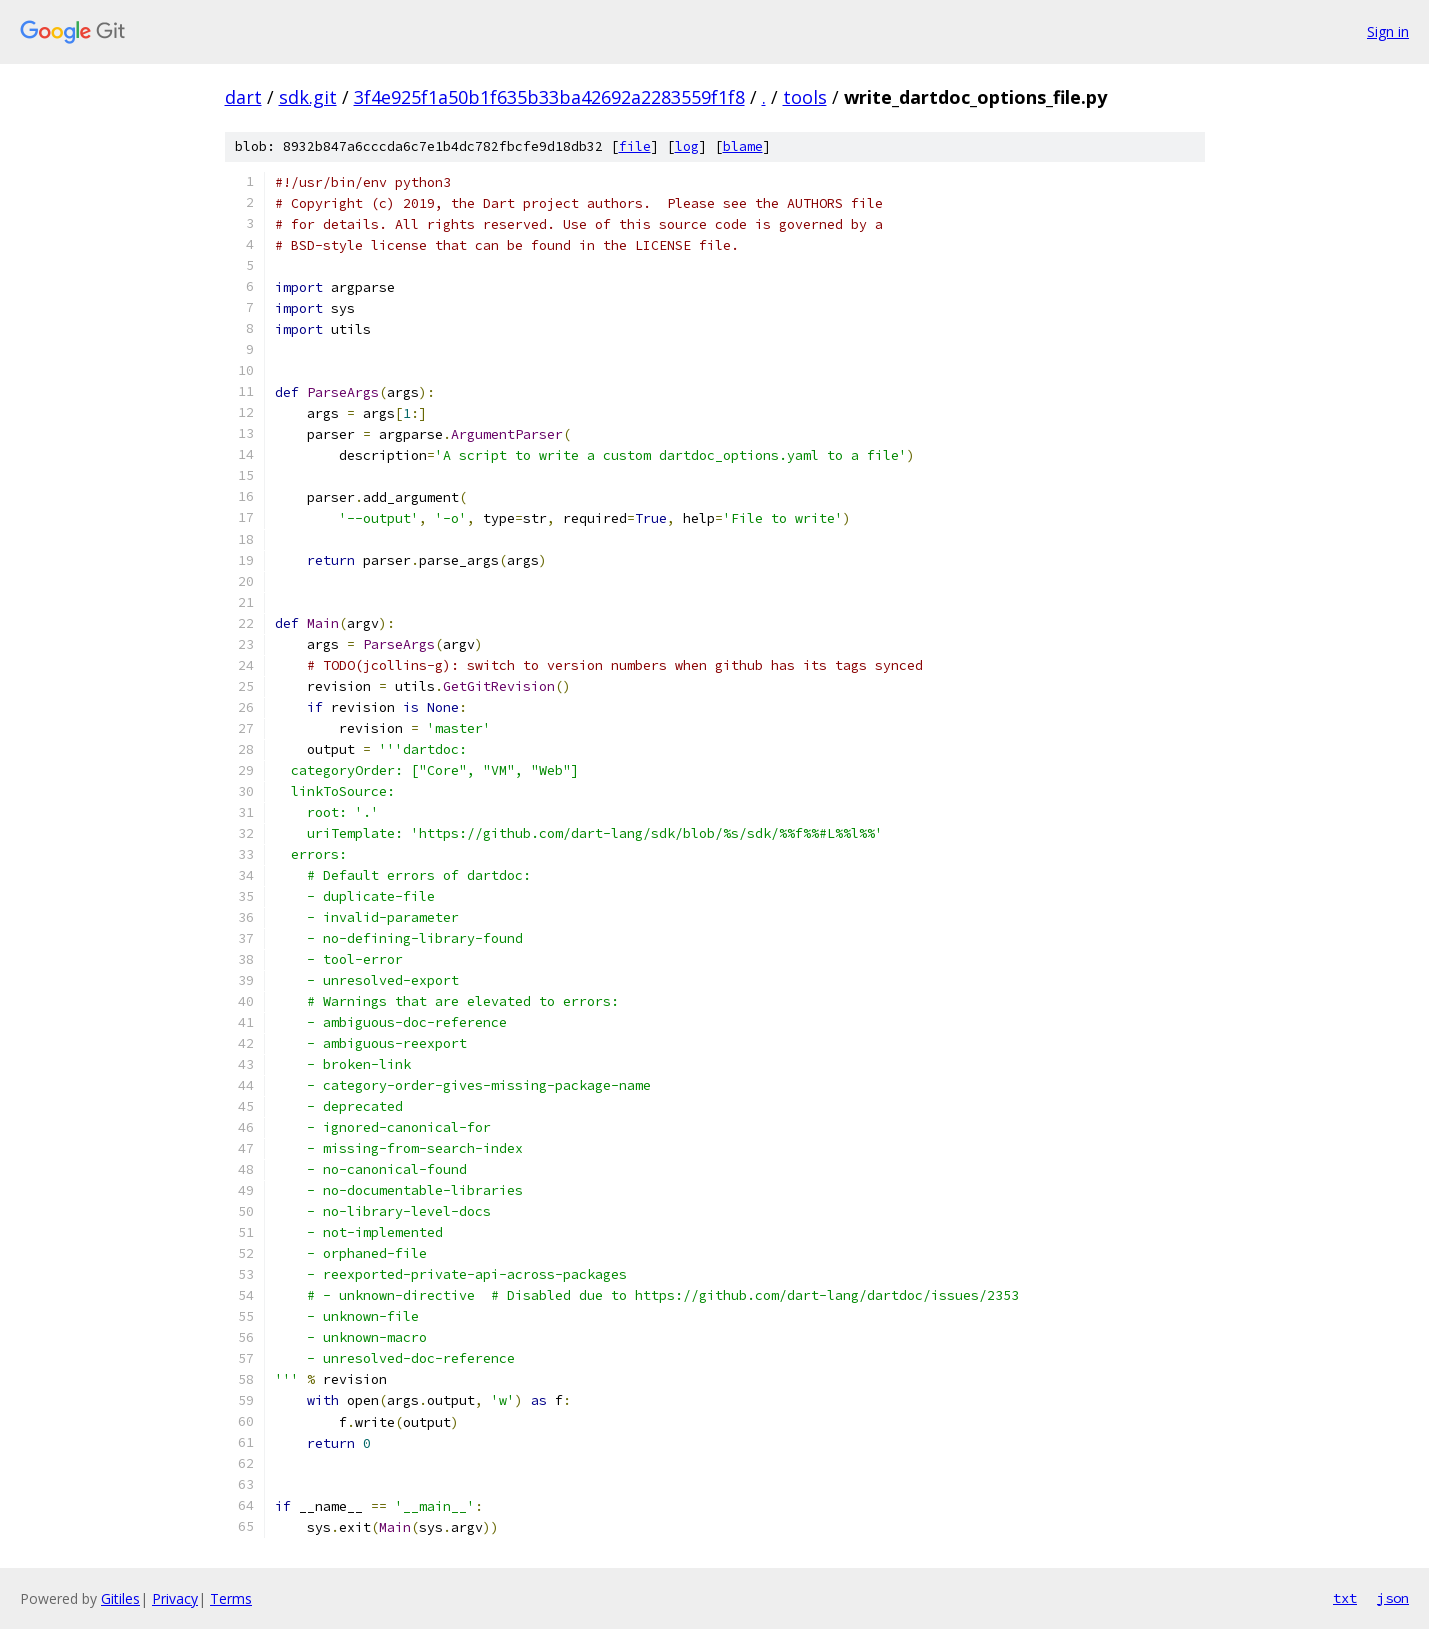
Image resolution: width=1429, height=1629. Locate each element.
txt (1345, 1598)
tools (805, 97)
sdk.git (308, 97)
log (687, 146)
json (1393, 1598)
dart (243, 97)
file (635, 146)
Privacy (175, 1598)
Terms (231, 1598)
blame (743, 146)
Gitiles (120, 1598)
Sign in (1388, 31)
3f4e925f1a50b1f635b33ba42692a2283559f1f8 (549, 97)
